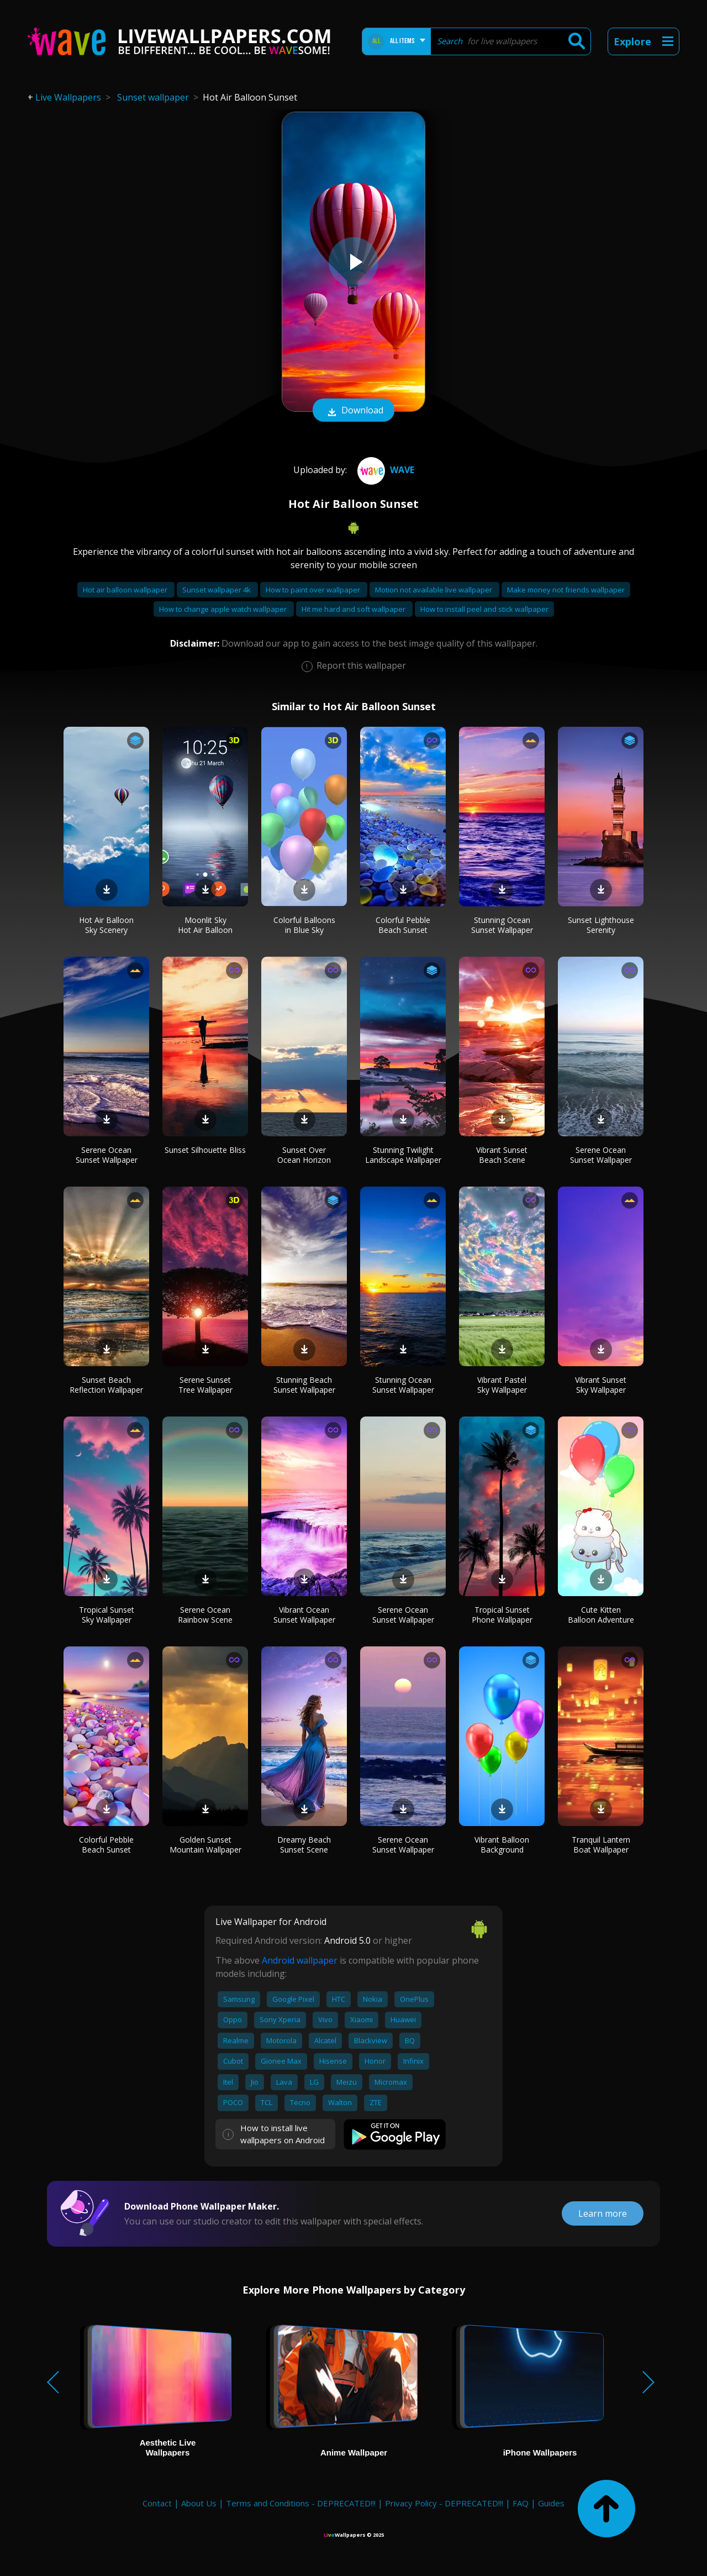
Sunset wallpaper (153, 97)
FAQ (521, 2503)
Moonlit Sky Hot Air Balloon (205, 925)
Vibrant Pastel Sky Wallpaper (502, 1384)
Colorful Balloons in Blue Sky (304, 925)
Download (353, 411)
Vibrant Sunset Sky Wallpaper (600, 1384)
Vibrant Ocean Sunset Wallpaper (304, 1614)
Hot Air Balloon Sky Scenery (106, 925)
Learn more (602, 2213)
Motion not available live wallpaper (434, 590)
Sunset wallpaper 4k (217, 590)
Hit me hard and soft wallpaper (354, 609)
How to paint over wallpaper (314, 590)
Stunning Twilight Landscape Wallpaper (403, 1155)
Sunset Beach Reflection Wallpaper (106, 1384)
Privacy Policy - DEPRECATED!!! (444, 2503)
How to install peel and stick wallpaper (484, 609)
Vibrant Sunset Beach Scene (501, 1155)
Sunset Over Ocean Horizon (304, 1155)
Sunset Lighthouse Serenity (601, 925)
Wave (384, 470)
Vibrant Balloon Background (501, 1844)
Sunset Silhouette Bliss (205, 1150)
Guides (551, 2503)
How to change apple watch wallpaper (223, 609)
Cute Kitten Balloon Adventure (601, 1614)
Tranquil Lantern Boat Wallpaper (601, 1844)
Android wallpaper (299, 1960)
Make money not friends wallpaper (566, 590)
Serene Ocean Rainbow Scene (205, 1614)
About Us (199, 2503)
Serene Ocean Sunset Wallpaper (107, 1155)
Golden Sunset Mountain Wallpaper (205, 1844)
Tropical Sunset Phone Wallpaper (502, 1614)
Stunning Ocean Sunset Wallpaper (502, 925)
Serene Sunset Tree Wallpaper (205, 1384)
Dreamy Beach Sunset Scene (304, 1844)
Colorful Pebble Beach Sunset (403, 925)
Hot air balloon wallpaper (126, 590)
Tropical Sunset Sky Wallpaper (106, 1614)
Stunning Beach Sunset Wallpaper (304, 1384)
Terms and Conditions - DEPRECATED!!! (301, 2503)
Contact (157, 2503)
